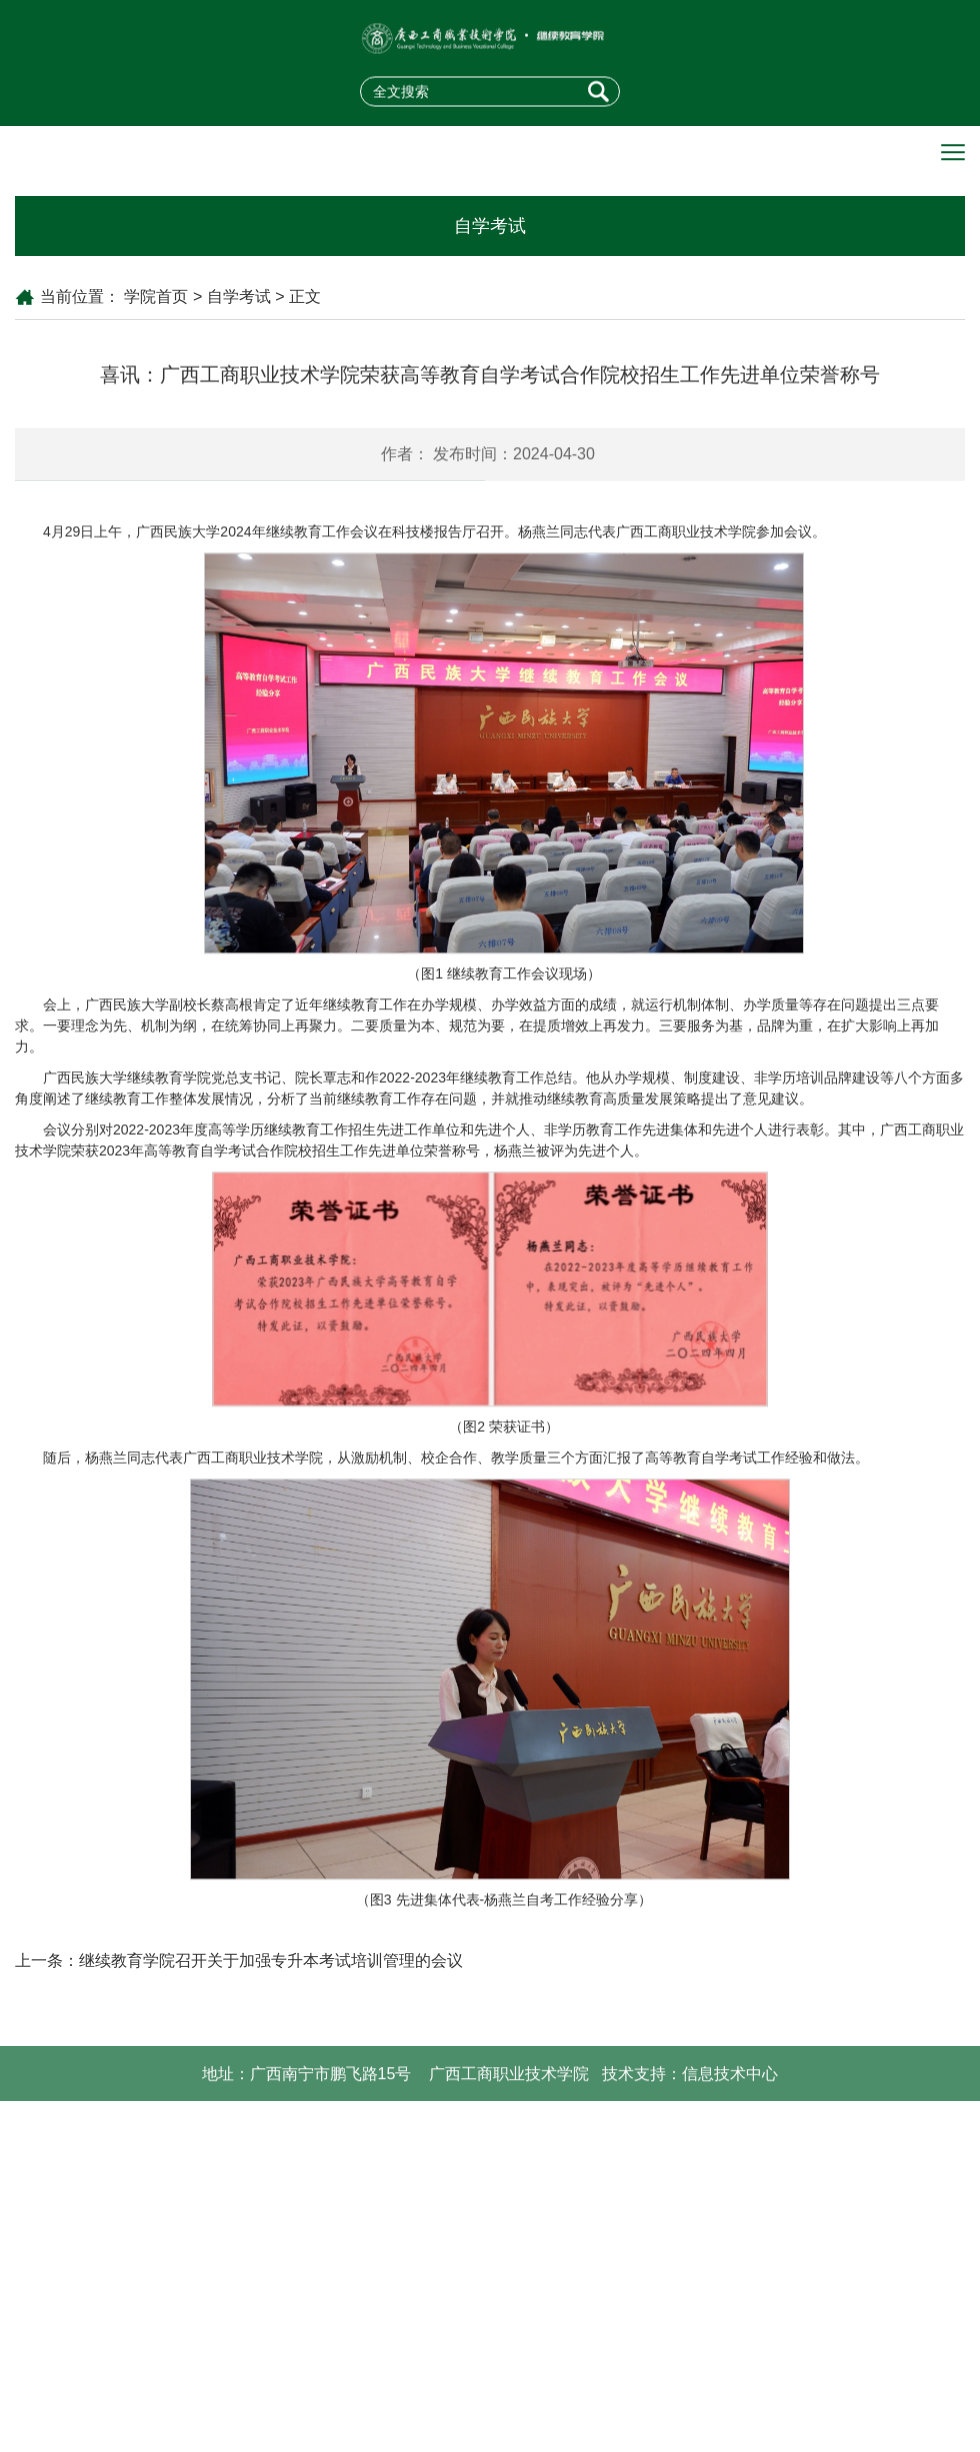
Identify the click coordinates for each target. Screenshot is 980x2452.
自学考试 (239, 296)
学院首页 (156, 296)
